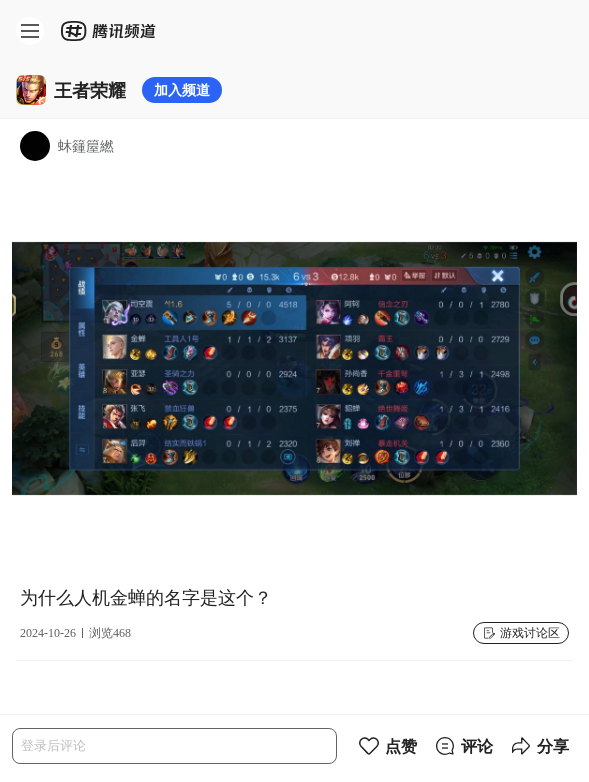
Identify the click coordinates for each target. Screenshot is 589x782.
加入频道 (182, 89)
